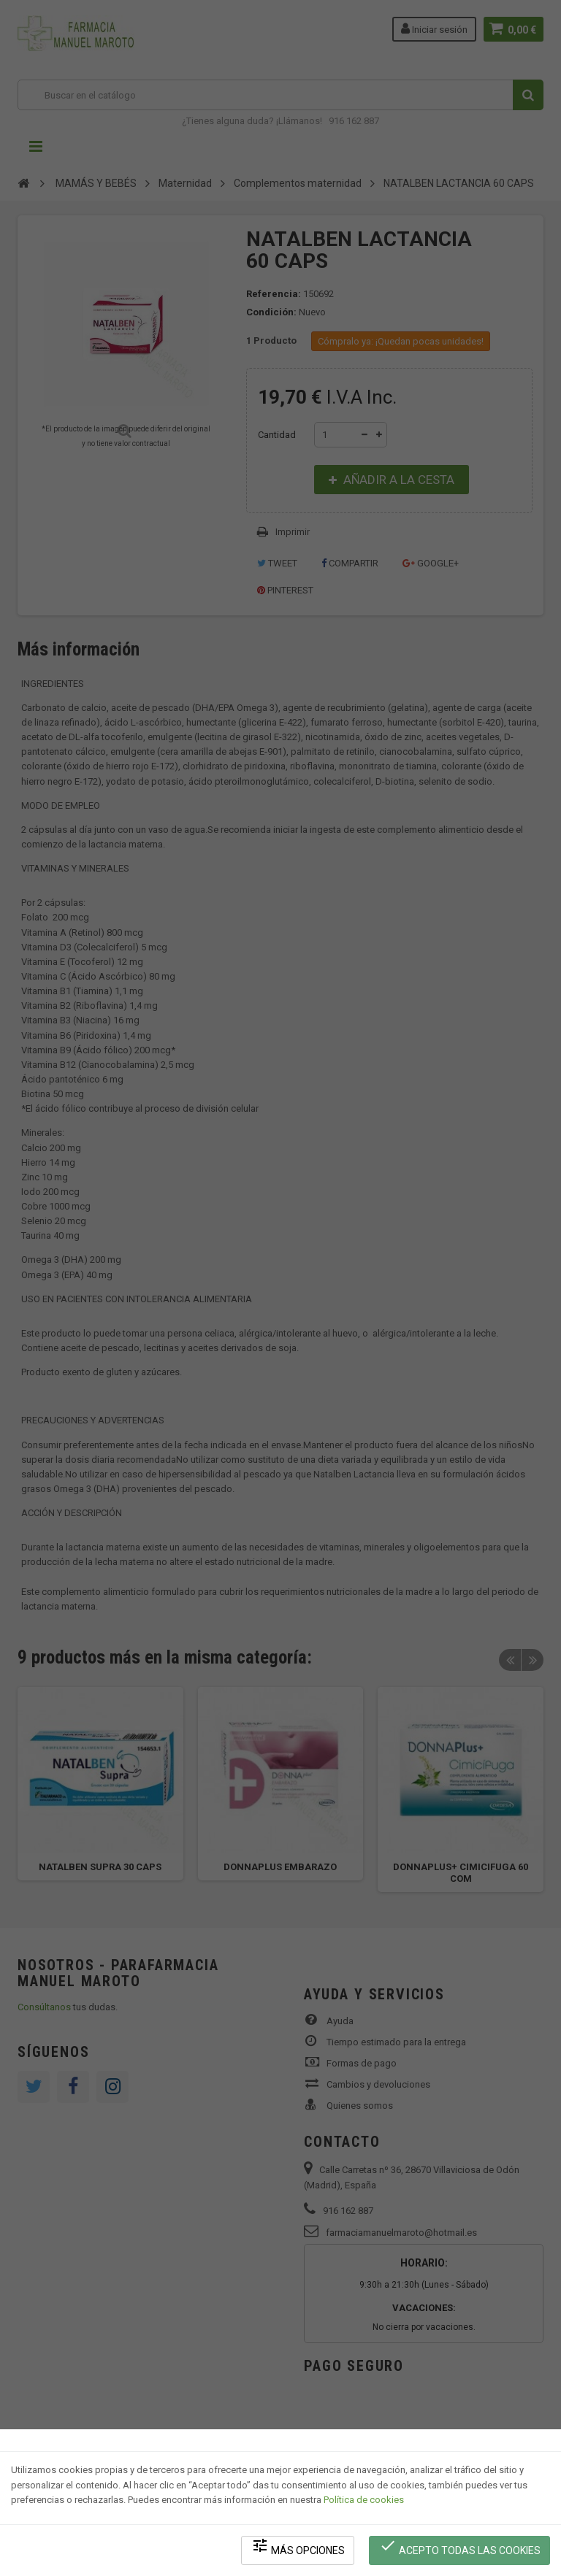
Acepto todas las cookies (460, 2547)
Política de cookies (364, 2499)
